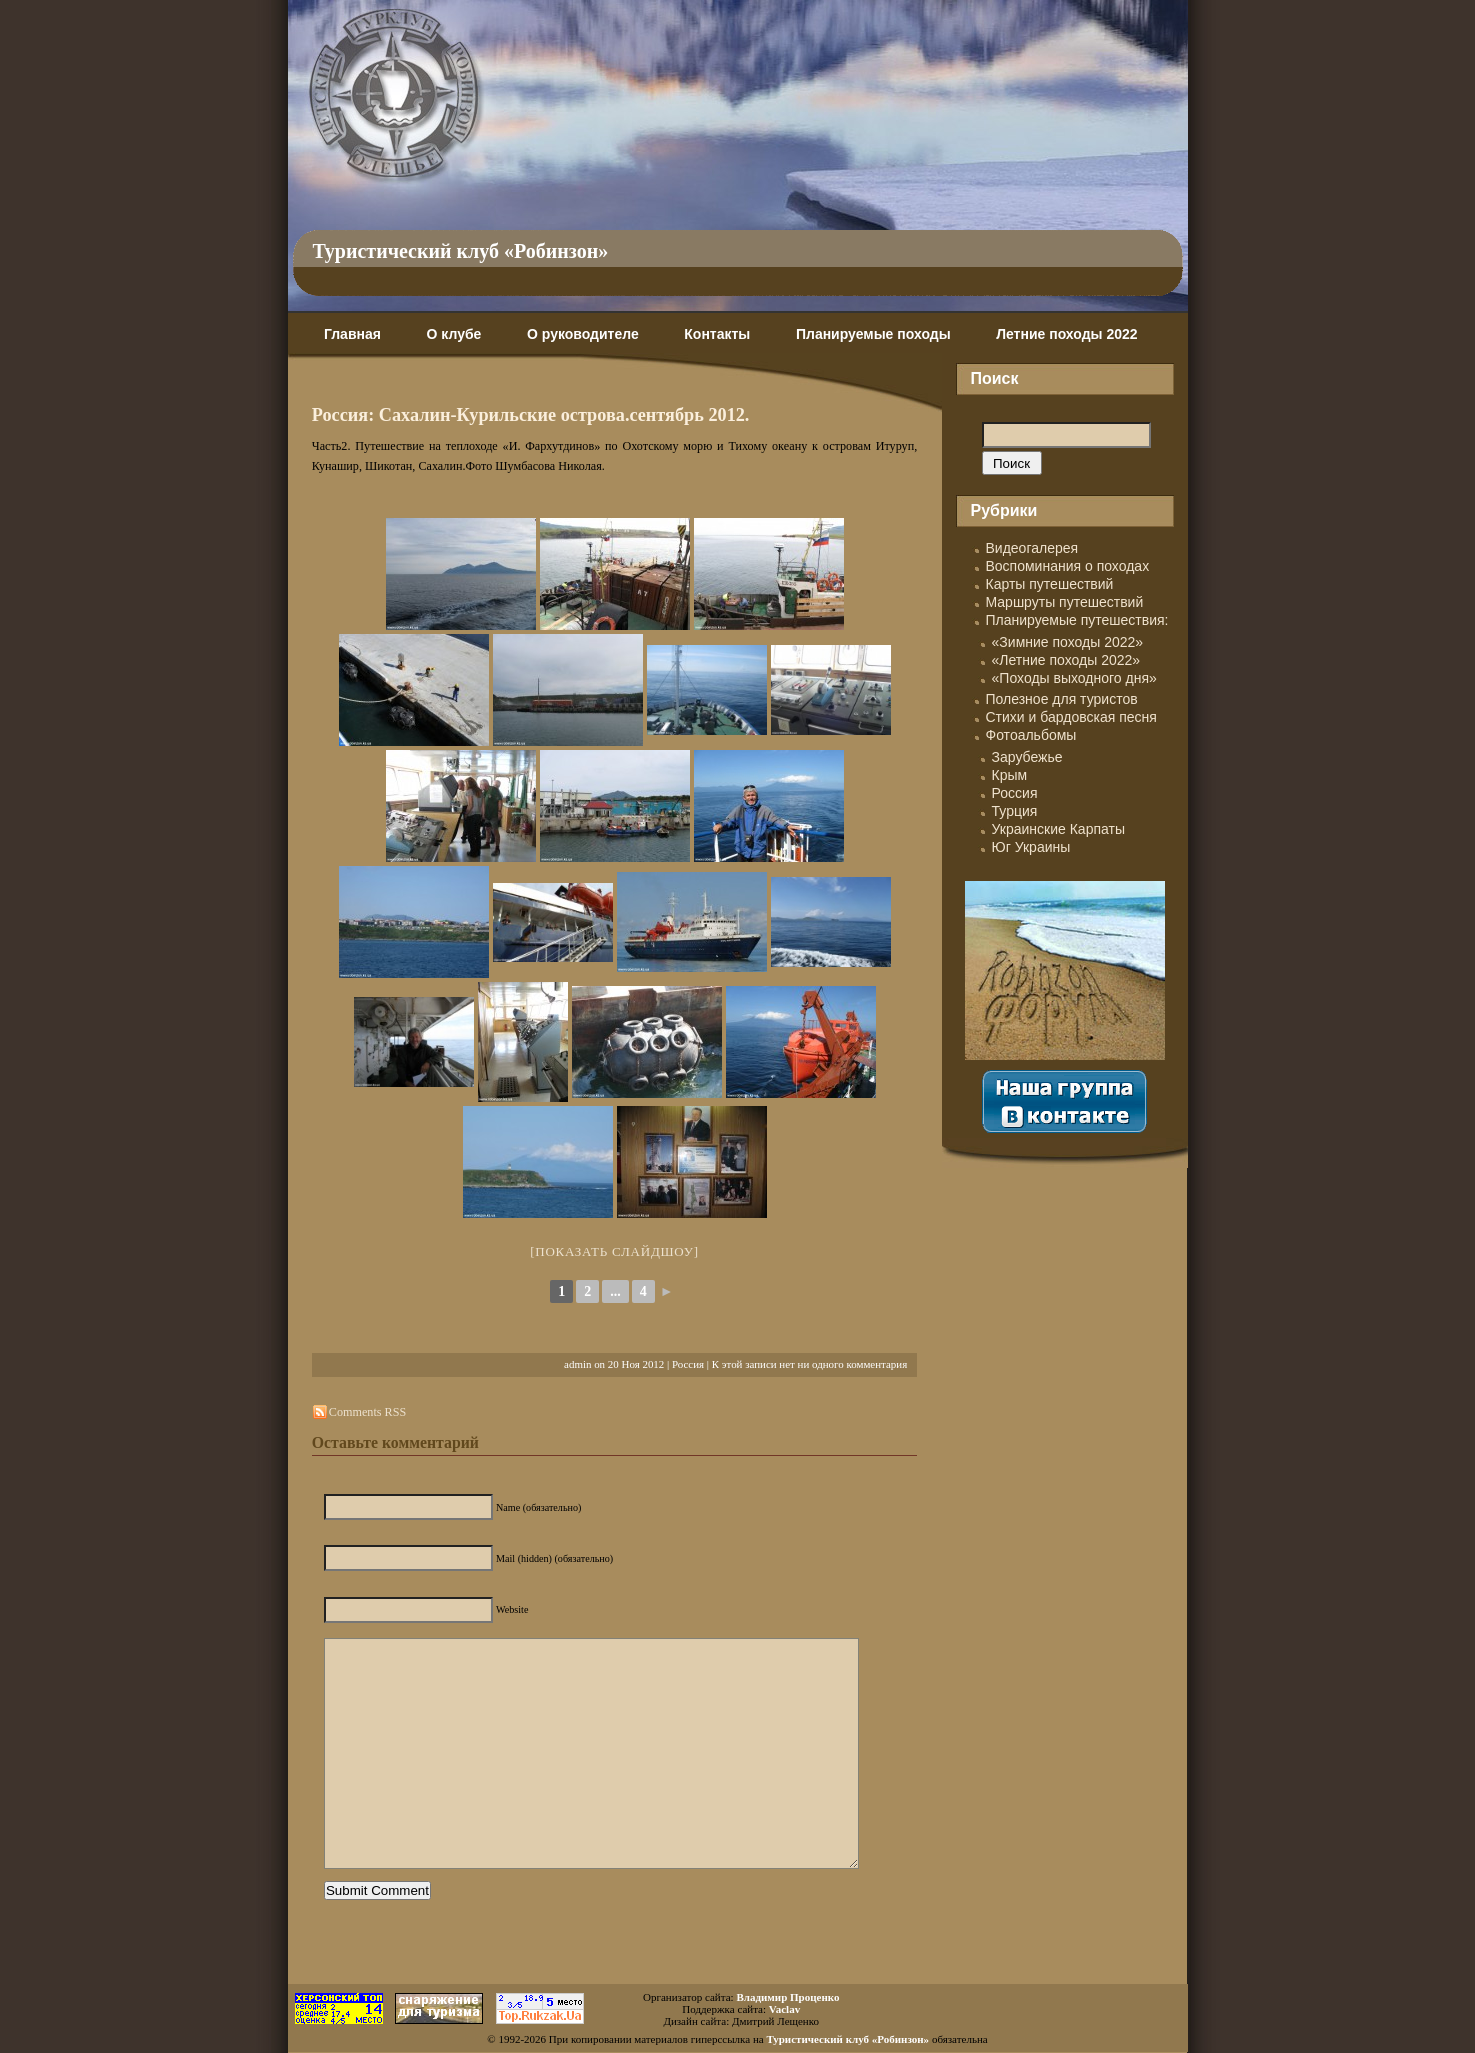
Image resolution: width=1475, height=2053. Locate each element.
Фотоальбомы (1031, 735)
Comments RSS (367, 1412)
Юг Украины (1031, 847)
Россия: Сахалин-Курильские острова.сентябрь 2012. (531, 415)
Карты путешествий (1050, 584)
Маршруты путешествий (1065, 602)
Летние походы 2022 (1066, 334)
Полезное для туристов (1062, 699)
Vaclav (784, 2009)
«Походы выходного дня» (1074, 678)
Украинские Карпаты (1058, 829)
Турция (1015, 811)
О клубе (454, 334)
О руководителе (583, 334)
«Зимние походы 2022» (1068, 642)
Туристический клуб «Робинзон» (461, 251)
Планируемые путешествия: (1077, 620)
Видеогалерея (1032, 548)
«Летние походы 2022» (1066, 660)
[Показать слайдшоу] (614, 1251)
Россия (688, 1364)
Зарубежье (1027, 757)
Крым (1010, 775)
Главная (352, 334)
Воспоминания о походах (1068, 566)
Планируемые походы (873, 334)
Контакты (717, 334)
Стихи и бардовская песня (1071, 717)
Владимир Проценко (787, 1997)
